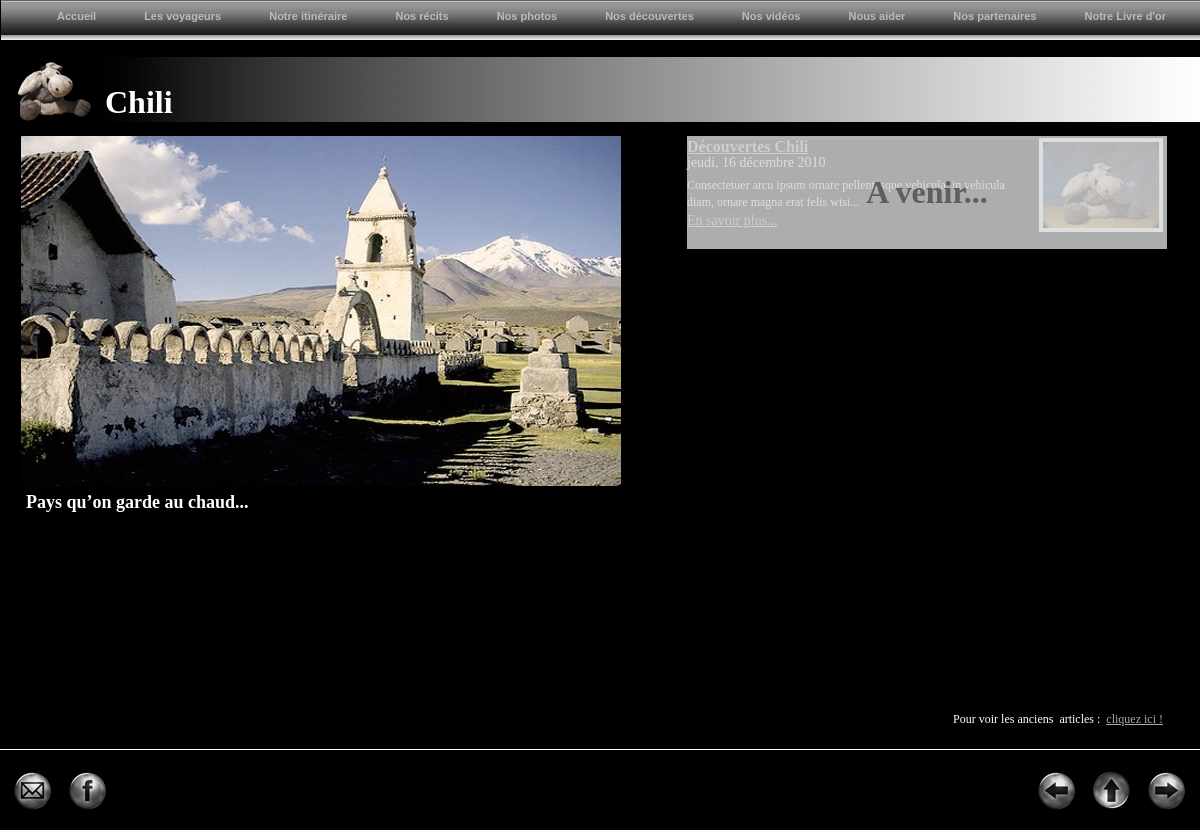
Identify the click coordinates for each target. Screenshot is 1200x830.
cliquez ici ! (1134, 719)
